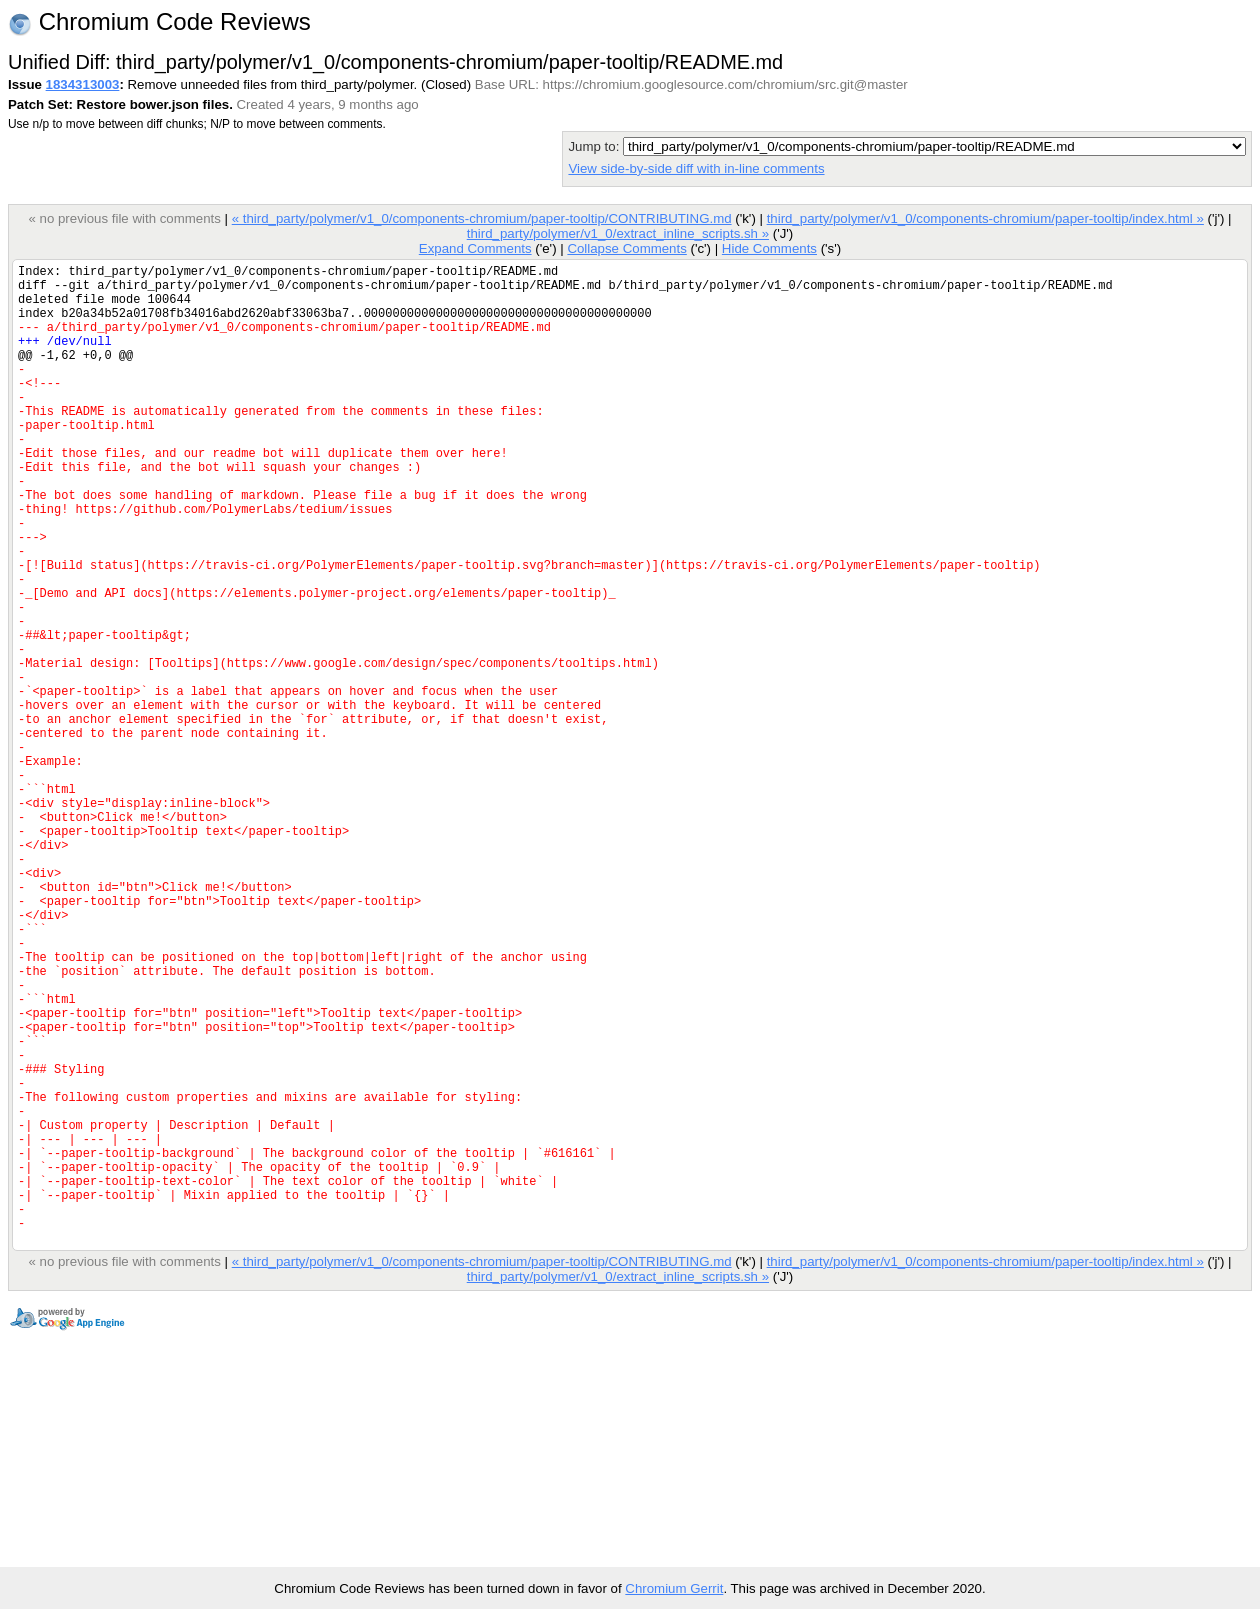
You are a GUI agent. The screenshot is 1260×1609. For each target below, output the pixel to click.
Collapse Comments (626, 248)
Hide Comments (769, 248)
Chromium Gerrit (674, 1588)
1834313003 (83, 84)
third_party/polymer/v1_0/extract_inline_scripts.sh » (618, 233)
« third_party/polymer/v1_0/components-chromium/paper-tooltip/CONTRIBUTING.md (482, 218)
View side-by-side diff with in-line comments (696, 168)
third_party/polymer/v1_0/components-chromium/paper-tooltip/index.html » (985, 218)
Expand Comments (475, 248)
